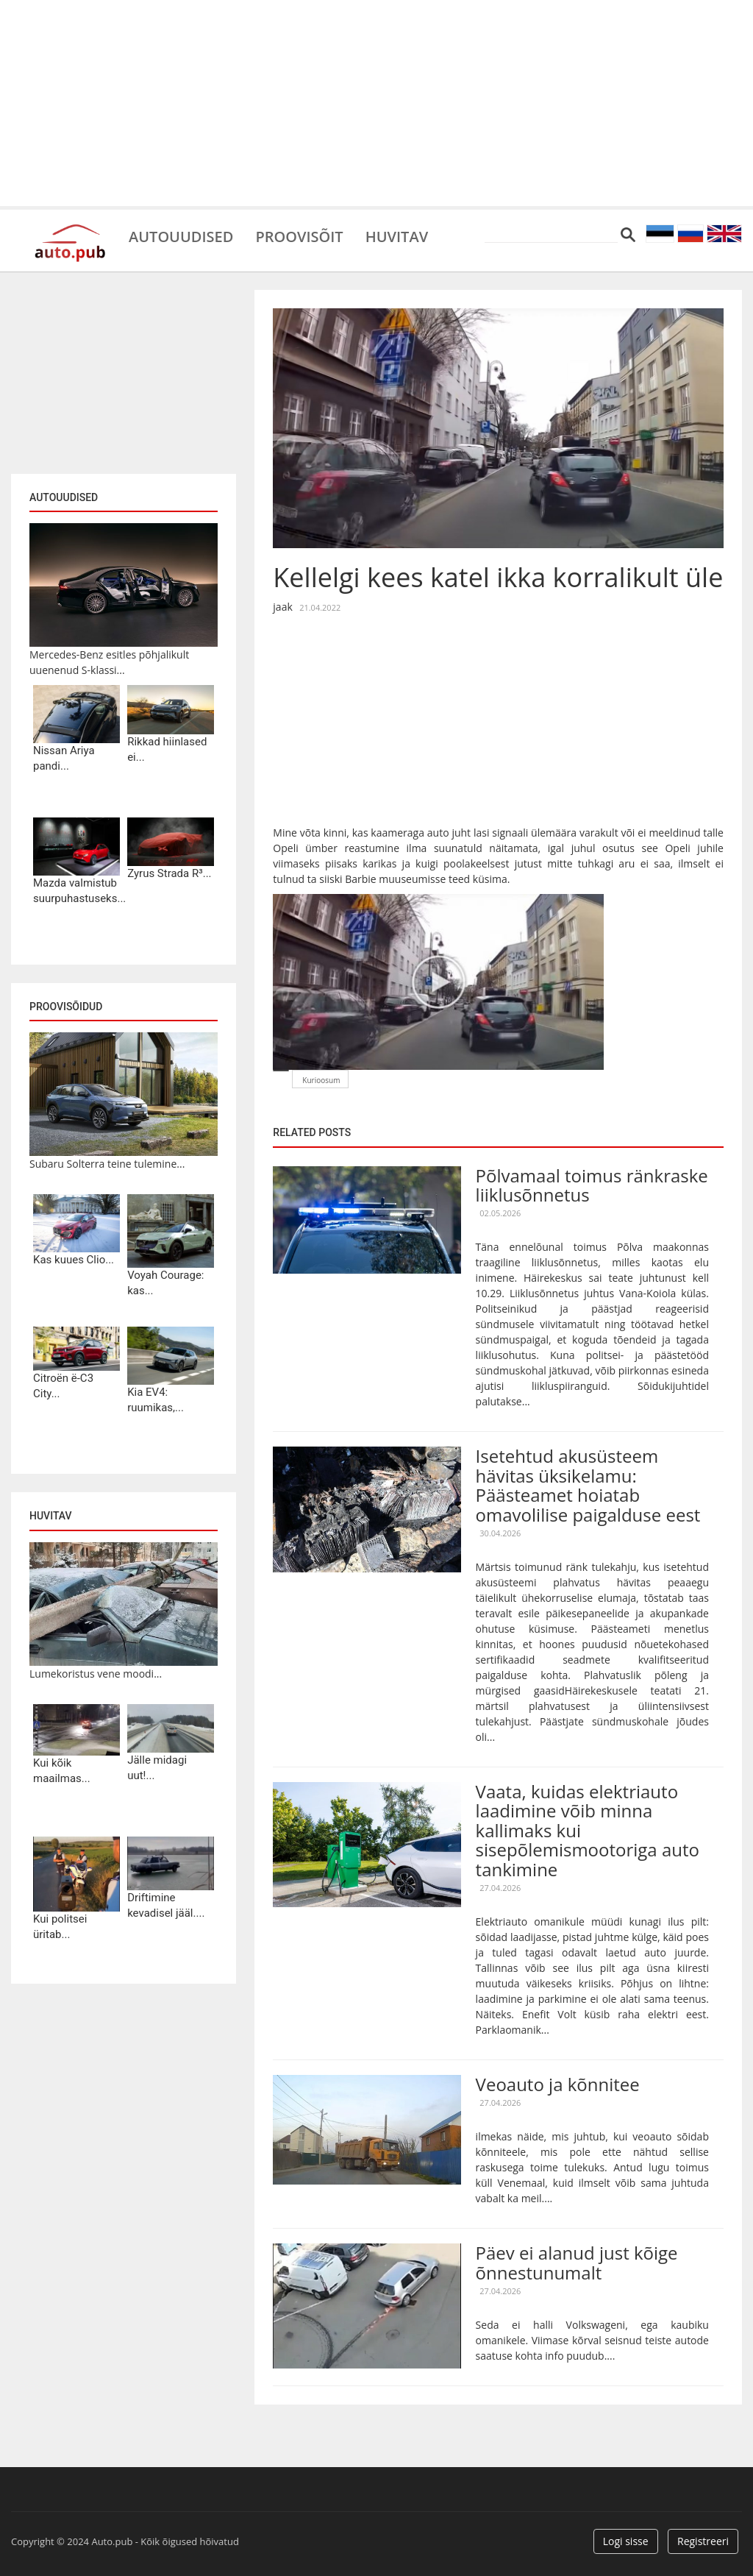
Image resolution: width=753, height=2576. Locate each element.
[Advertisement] (376, 103)
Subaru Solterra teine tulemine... (107, 1164)
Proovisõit (299, 235)
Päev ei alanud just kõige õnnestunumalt (577, 2262)
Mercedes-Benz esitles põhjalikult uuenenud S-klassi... (109, 662)
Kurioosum (321, 1080)
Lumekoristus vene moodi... (95, 1674)
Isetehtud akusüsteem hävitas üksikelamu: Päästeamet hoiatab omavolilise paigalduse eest (588, 1485)
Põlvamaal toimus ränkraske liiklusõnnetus (592, 1185)
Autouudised (181, 235)
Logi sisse (626, 2541)
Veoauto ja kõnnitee (558, 2084)
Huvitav (396, 235)
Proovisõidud (65, 1006)
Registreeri (703, 2541)
